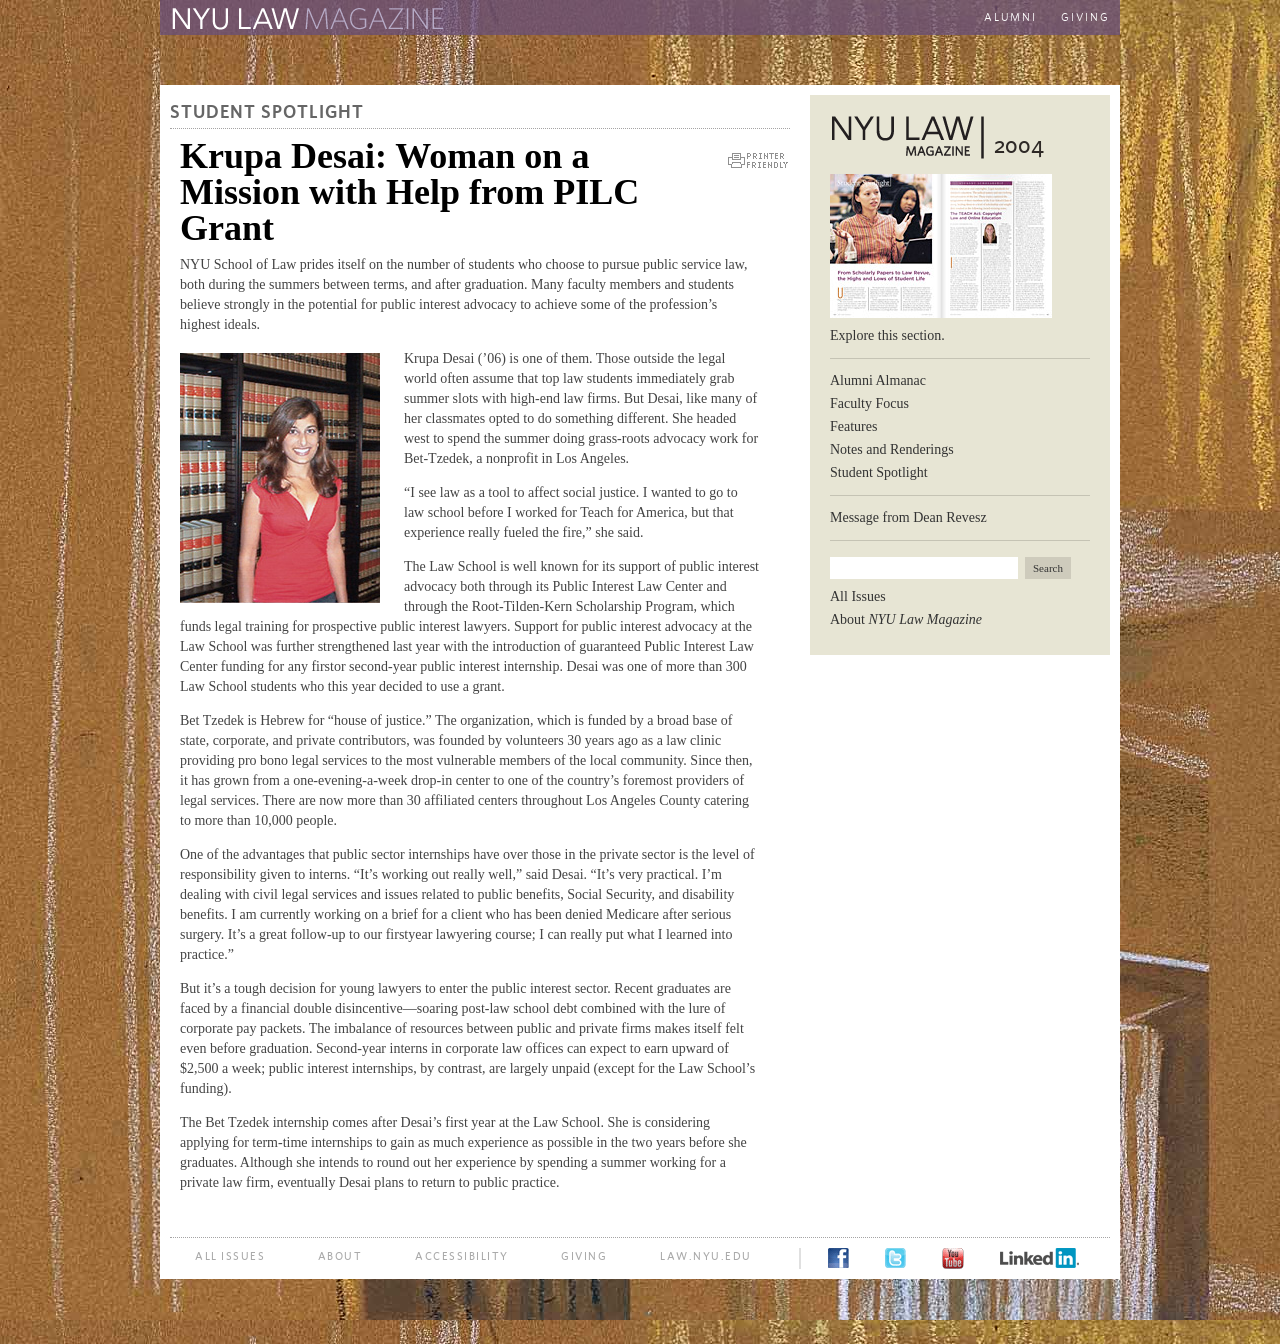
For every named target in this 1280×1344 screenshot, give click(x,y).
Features (853, 426)
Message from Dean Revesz (908, 517)
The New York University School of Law (665, 19)
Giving (1085, 17)
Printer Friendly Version (758, 160)
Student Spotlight (267, 113)
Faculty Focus (869, 403)
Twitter (895, 1258)
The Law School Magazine (305, 19)
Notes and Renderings (892, 449)
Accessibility (462, 1256)
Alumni (1010, 17)
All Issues (858, 596)
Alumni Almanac (878, 380)
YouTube (953, 1258)
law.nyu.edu (706, 1256)
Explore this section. (887, 335)
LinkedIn (1039, 1258)
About (906, 619)
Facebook (838, 1258)
